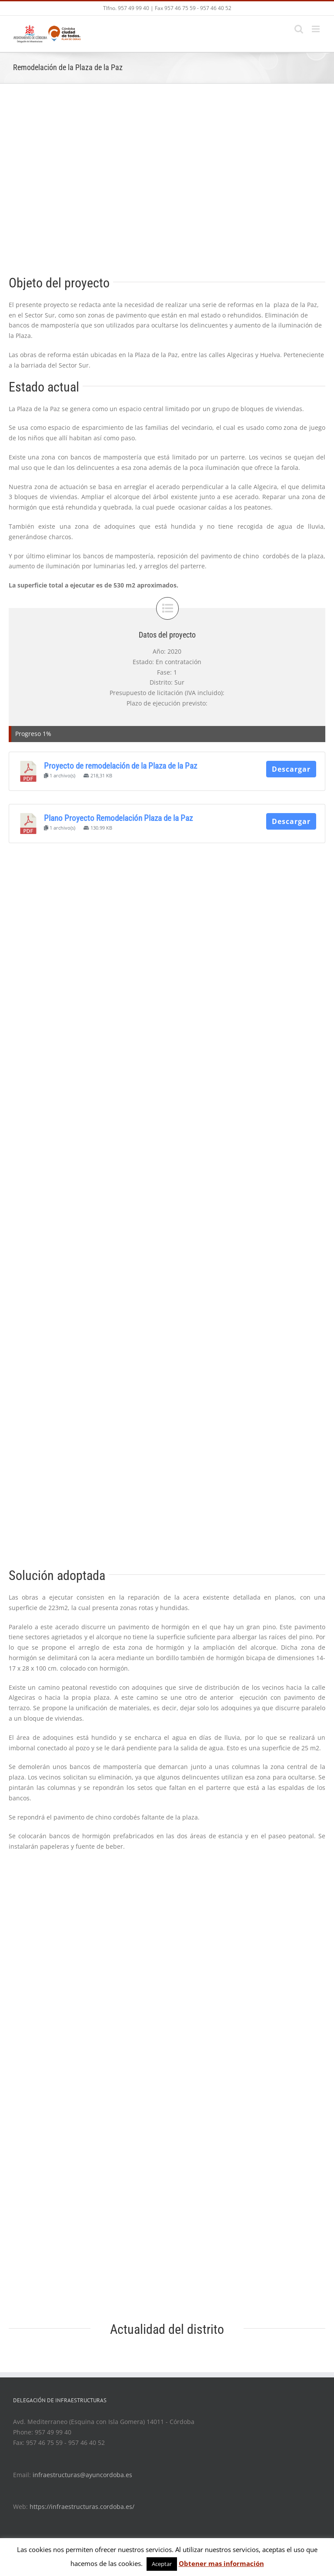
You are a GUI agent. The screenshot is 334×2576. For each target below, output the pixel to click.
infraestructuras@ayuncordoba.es (82, 2475)
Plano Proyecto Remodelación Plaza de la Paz (118, 818)
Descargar (291, 769)
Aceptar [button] (162, 2564)
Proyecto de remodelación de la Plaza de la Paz (120, 766)
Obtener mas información (221, 2563)
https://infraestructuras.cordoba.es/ (82, 2506)
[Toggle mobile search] (298, 29)
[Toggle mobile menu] (316, 29)
